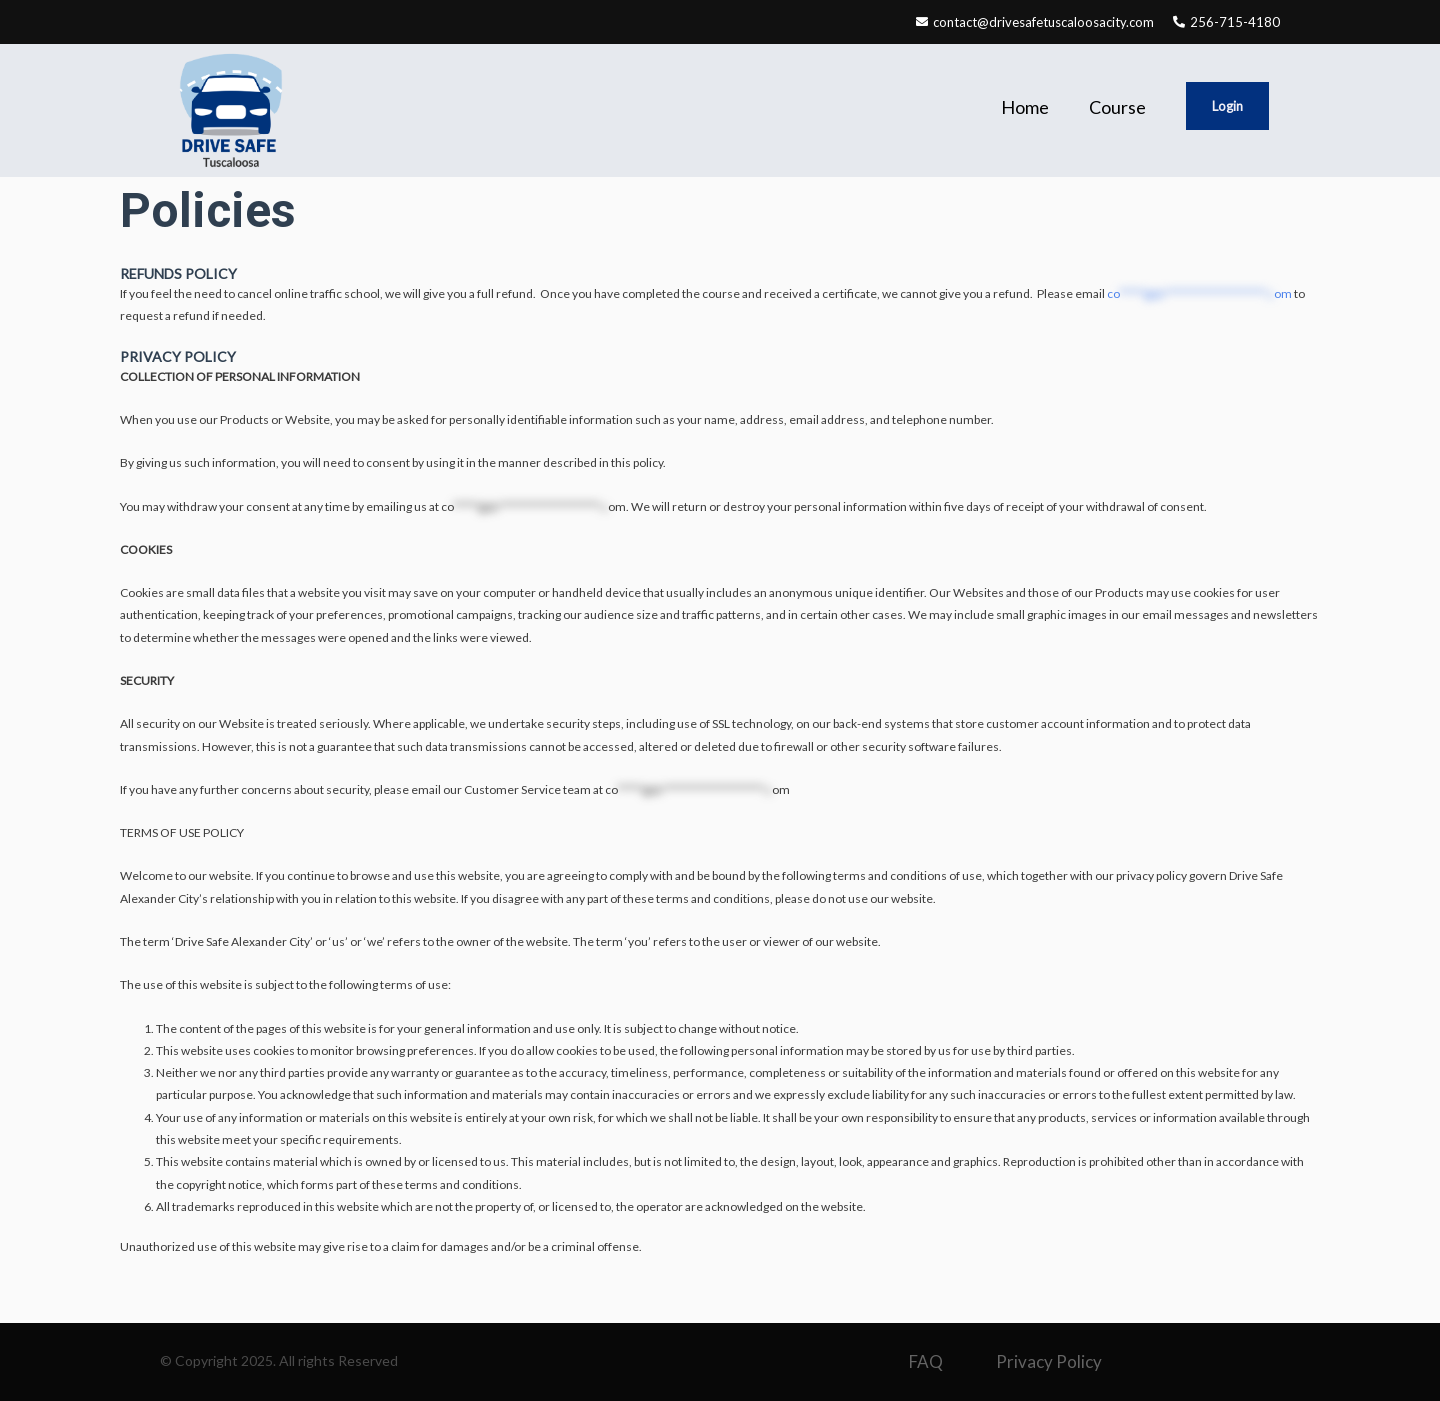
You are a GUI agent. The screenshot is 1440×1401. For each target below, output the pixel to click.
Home (1025, 107)
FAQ (926, 1361)
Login (1227, 106)
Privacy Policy (1049, 1361)
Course (1117, 107)
